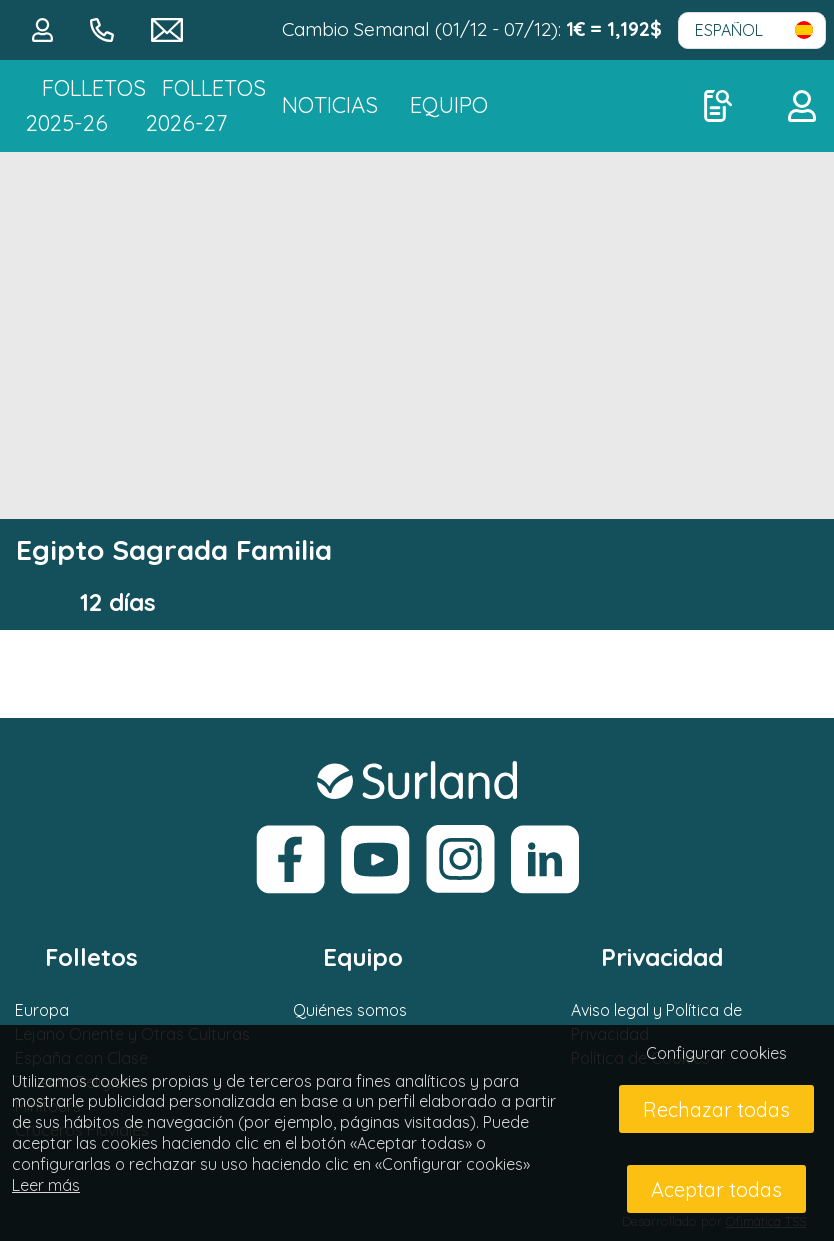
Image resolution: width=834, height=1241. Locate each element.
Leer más (46, 1185)
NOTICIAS (330, 105)
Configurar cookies (716, 1053)
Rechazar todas (716, 1109)
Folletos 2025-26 (86, 105)
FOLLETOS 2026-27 (206, 105)
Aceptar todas (716, 1189)
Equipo (449, 105)
